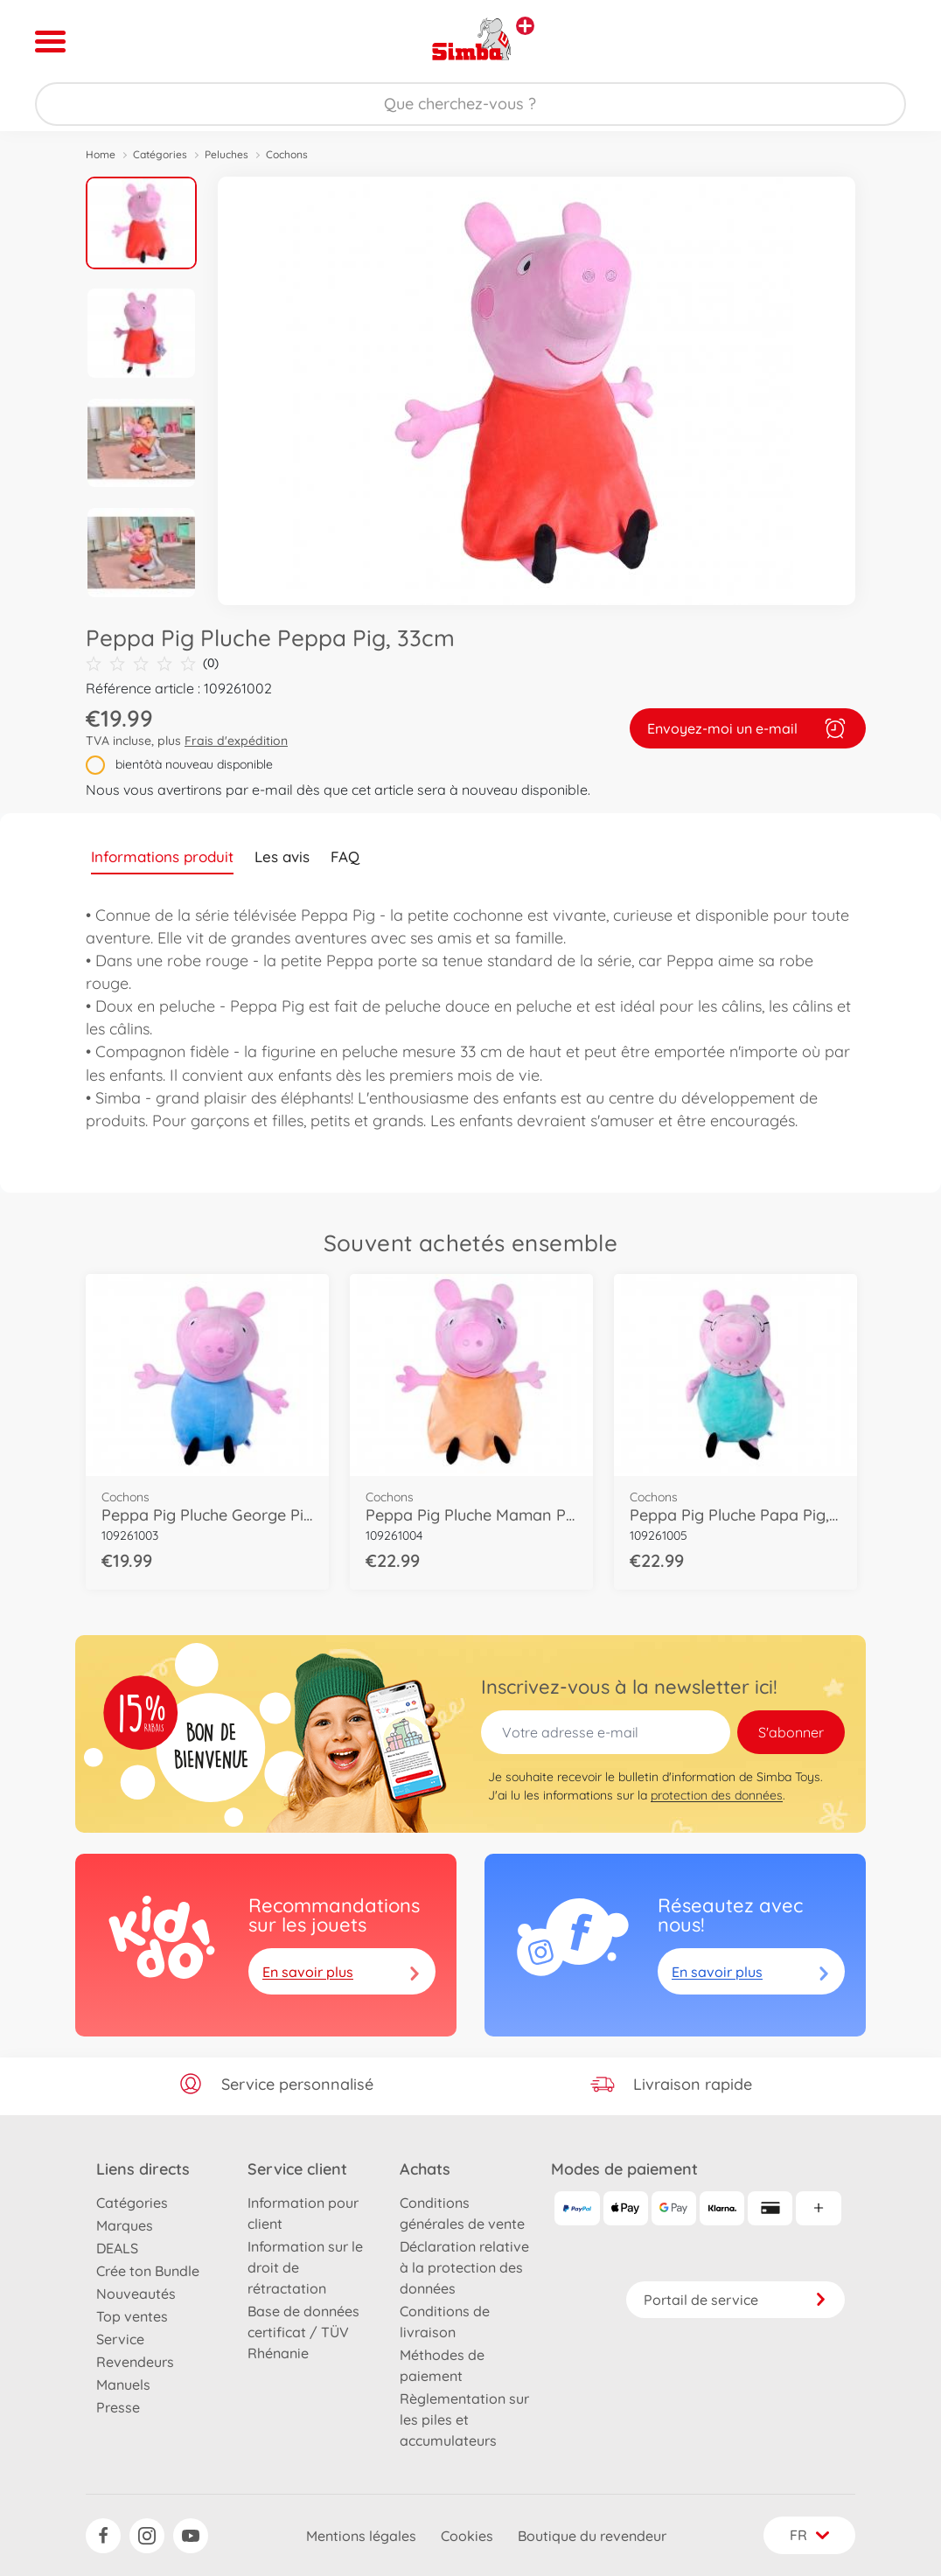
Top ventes (132, 2316)
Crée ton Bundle (147, 2271)
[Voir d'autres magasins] (525, 26)
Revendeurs (135, 2362)
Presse (118, 2407)
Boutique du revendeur (592, 2536)
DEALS (117, 2248)
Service (120, 2339)
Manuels (123, 2384)
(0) (152, 663)
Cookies (467, 2536)
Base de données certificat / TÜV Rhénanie (303, 2332)
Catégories (160, 154)
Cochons (287, 154)
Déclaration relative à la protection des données (464, 2267)
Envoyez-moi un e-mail (747, 728)
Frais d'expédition (236, 740)
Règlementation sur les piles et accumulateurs (464, 2419)
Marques (124, 2225)
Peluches (226, 154)
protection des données (717, 1795)
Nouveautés (136, 2293)
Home (100, 154)
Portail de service (735, 2299)
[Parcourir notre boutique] (470, 104)
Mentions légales (361, 2536)
